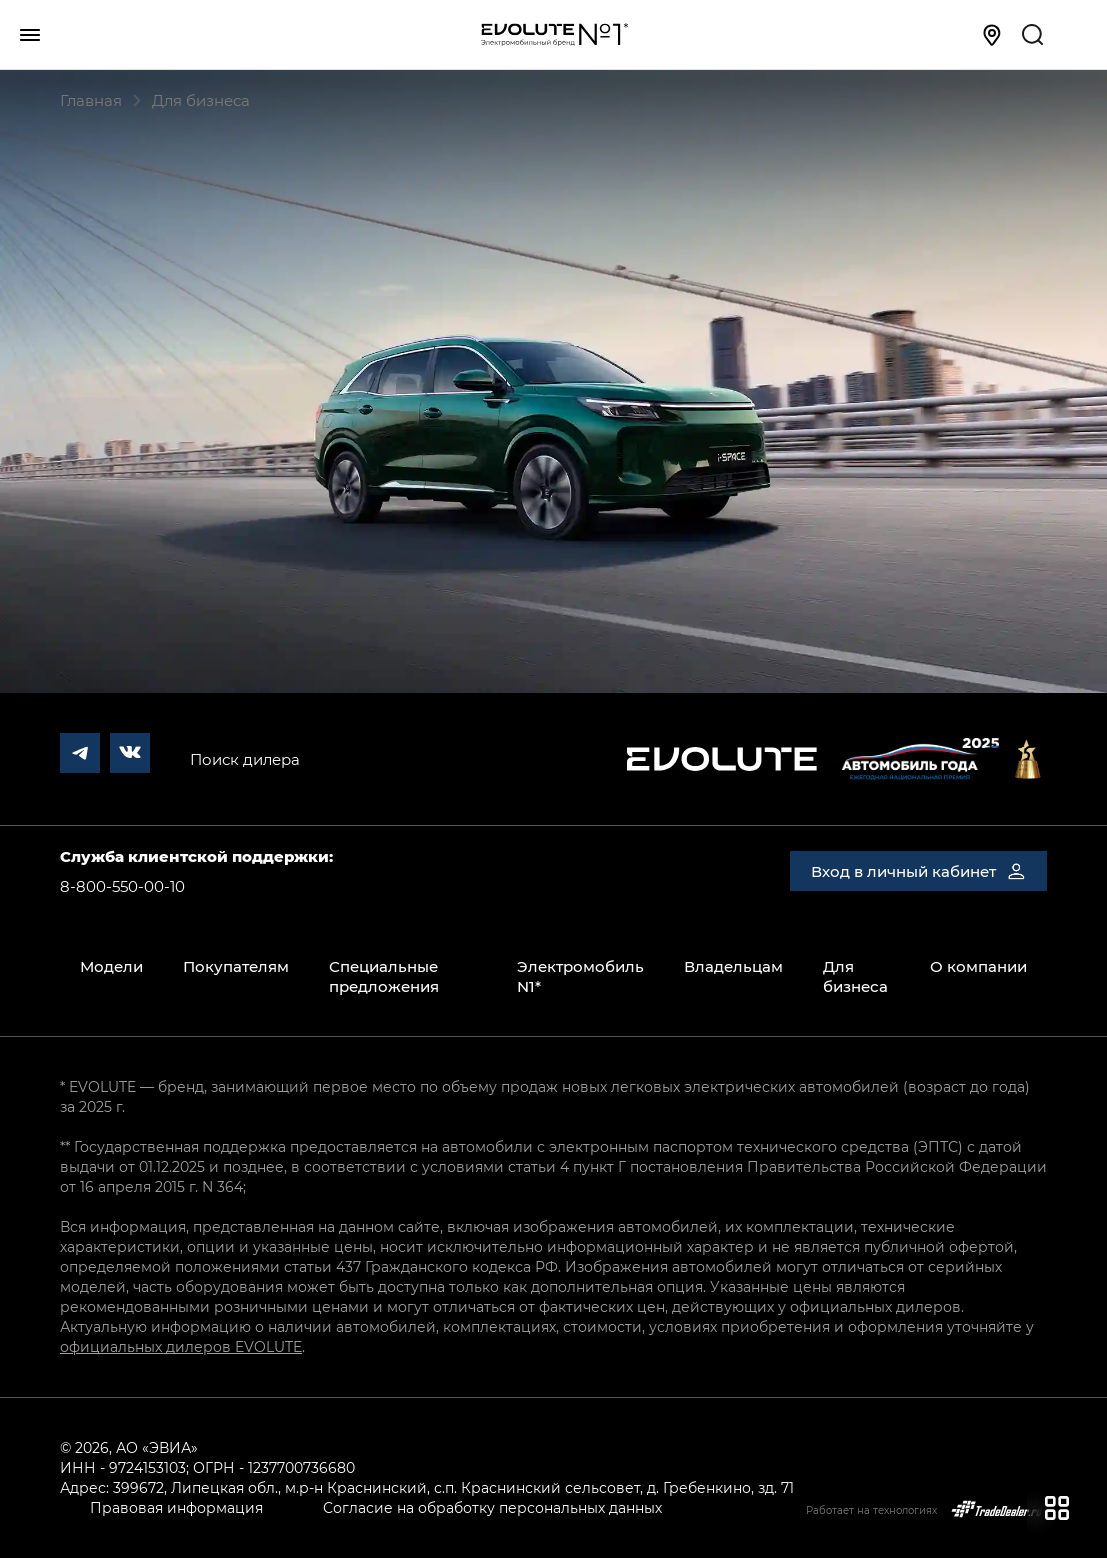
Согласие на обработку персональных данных (492, 1507)
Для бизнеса (855, 976)
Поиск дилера (245, 759)
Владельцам (733, 966)
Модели (111, 966)
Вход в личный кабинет (918, 871)
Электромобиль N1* (580, 976)
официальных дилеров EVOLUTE (181, 1346)
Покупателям (236, 966)
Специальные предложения (384, 976)
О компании (978, 966)
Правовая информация (176, 1507)
